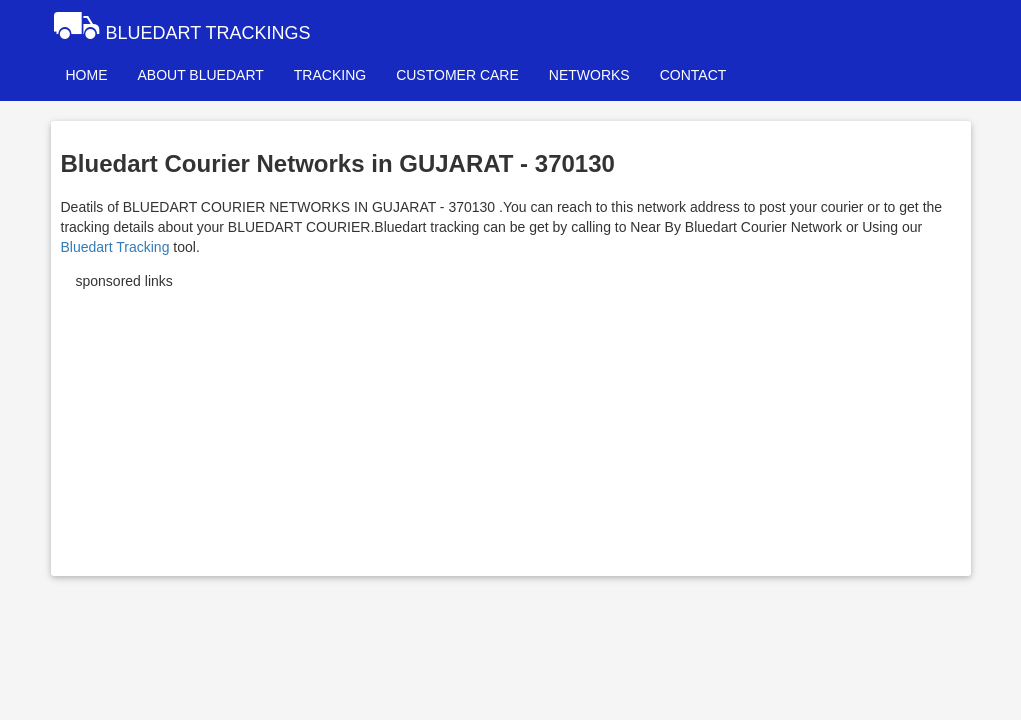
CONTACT (693, 75)
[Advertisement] (511, 426)
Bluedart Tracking (115, 247)
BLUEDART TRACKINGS (181, 25)
